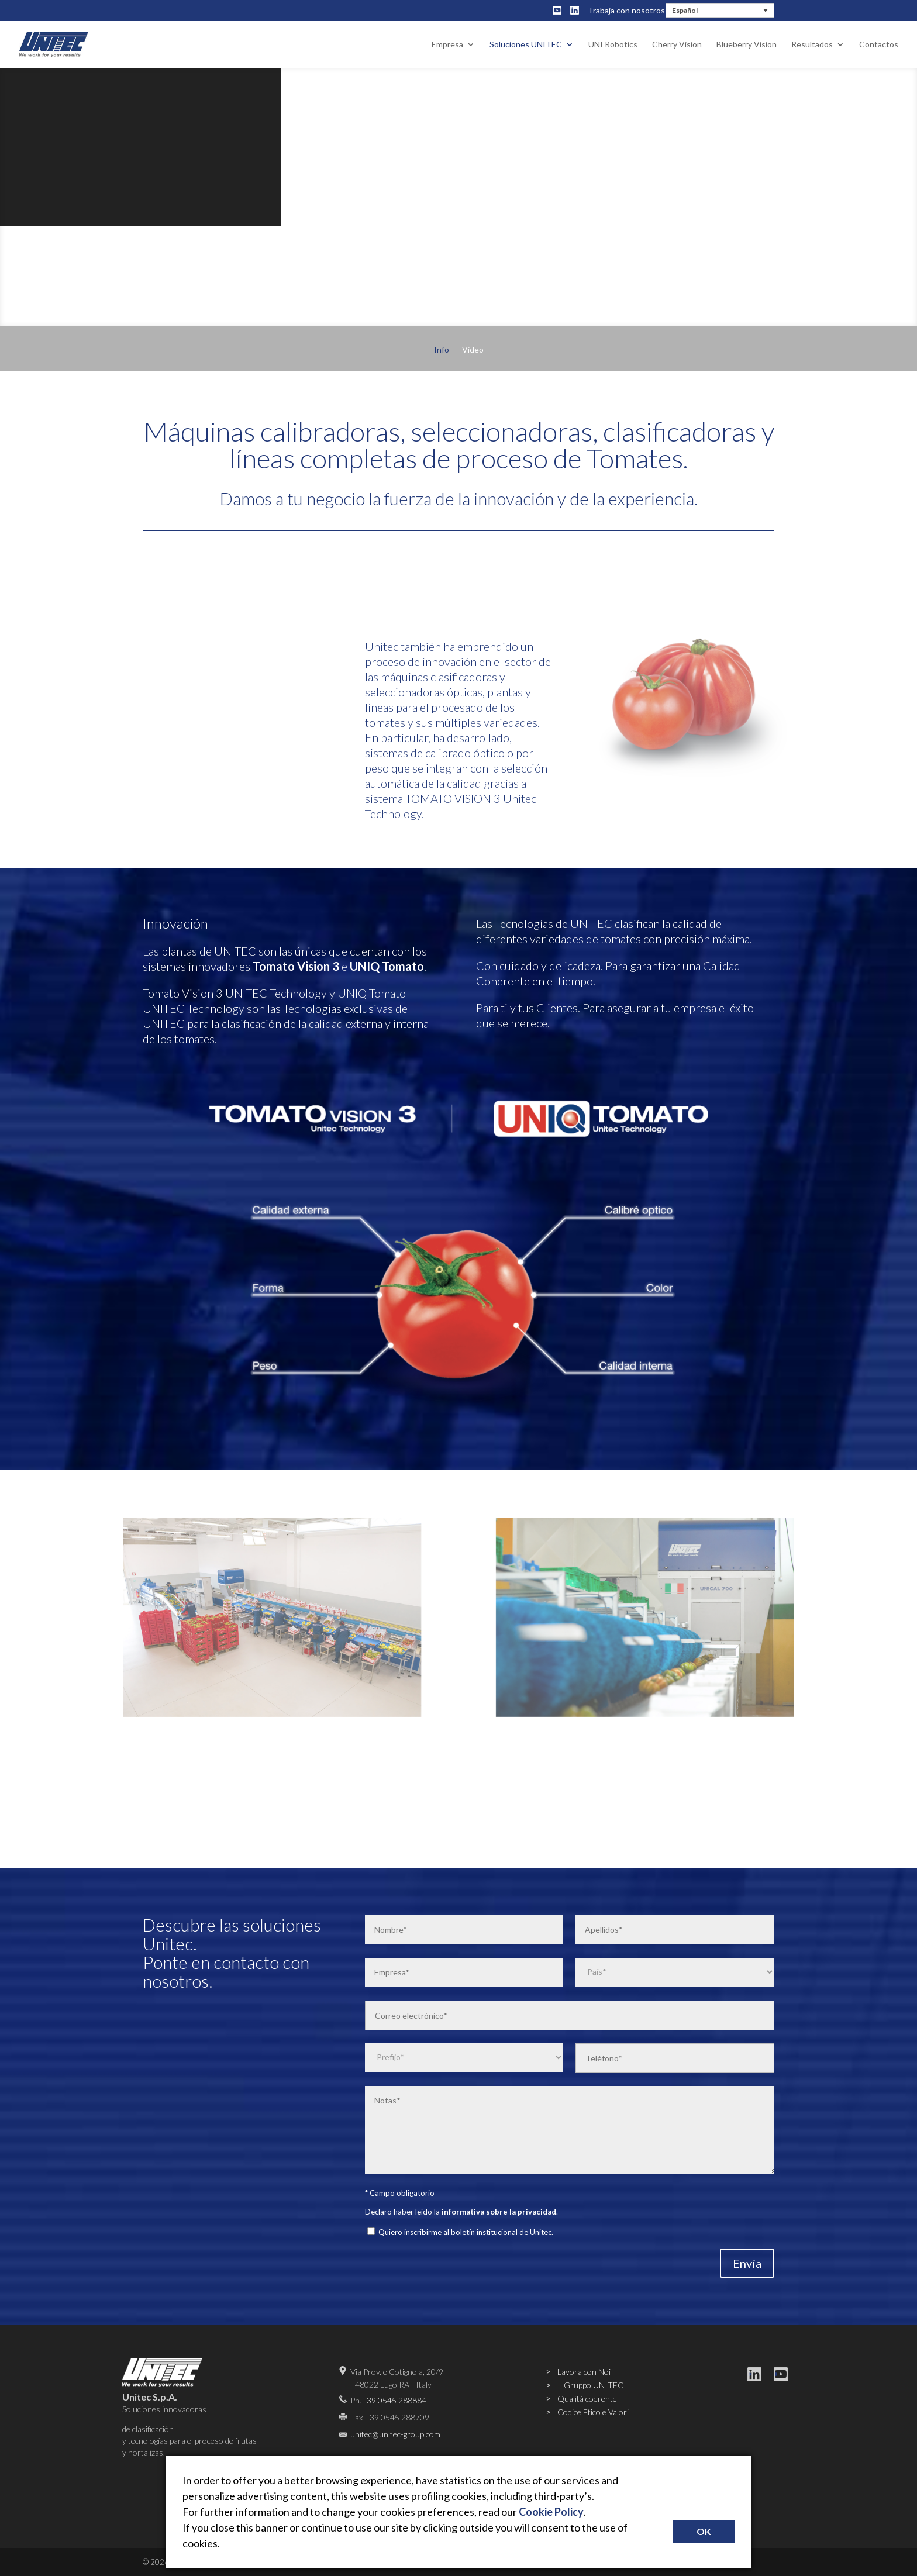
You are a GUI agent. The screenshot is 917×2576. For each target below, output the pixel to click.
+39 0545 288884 (393, 2400)
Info (441, 350)
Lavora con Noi (584, 2372)
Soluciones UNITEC (525, 44)
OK (704, 2531)
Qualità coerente (587, 2398)
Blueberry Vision (746, 44)
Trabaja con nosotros (626, 10)
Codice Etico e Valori (593, 2412)
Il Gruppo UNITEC (590, 2385)
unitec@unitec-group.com (395, 2434)
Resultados (812, 44)
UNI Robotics (612, 44)
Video (473, 350)
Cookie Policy (551, 2511)
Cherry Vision (677, 44)
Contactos (878, 44)
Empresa (447, 44)
